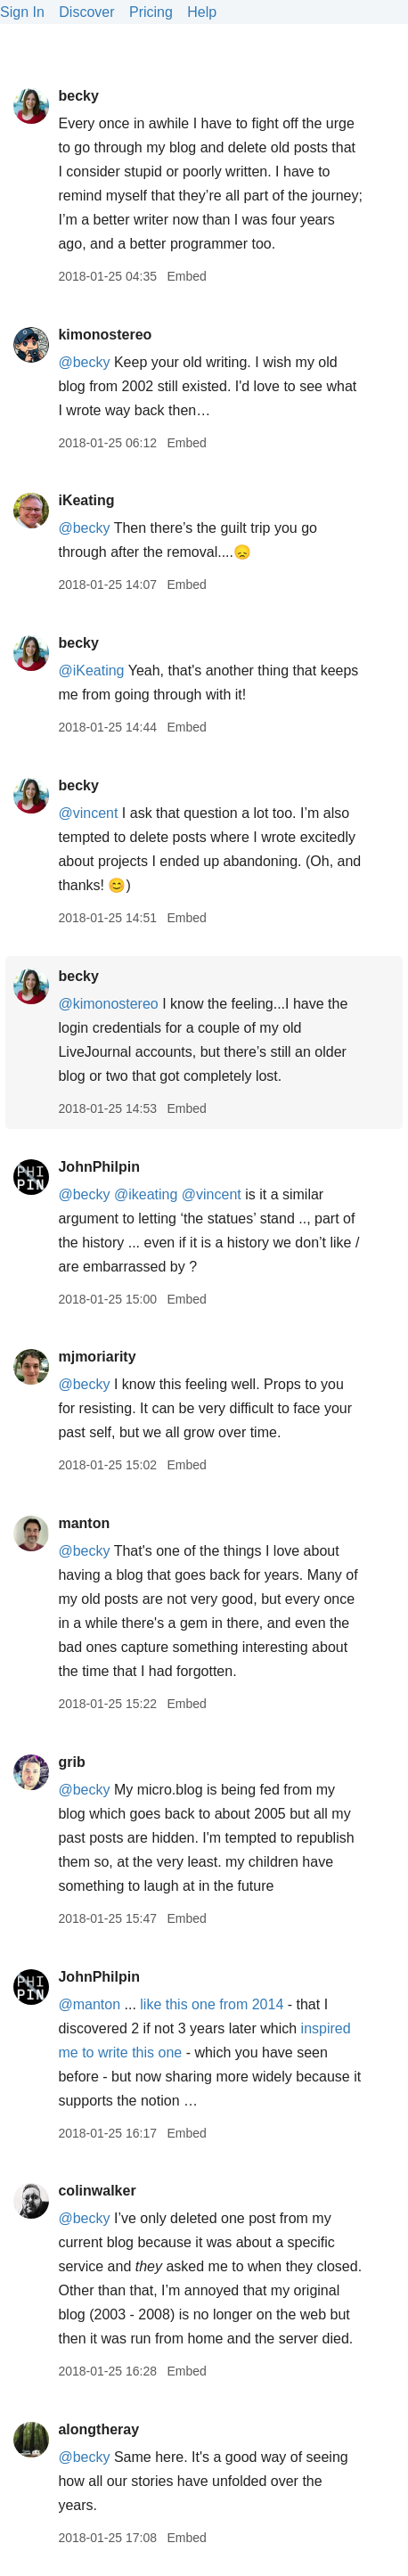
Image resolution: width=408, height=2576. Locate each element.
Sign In (22, 12)
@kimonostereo (108, 1003)
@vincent (88, 813)
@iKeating (91, 670)
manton (84, 1523)
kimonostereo (104, 334)
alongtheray (98, 2429)
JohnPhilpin (99, 1166)
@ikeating (145, 1194)
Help (201, 12)
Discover (86, 12)
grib (71, 1762)
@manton (89, 2004)
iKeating (86, 500)
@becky (84, 362)
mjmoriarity (96, 1356)
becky (78, 95)
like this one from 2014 (211, 2004)
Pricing (151, 12)
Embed (186, 276)
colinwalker (96, 2190)
